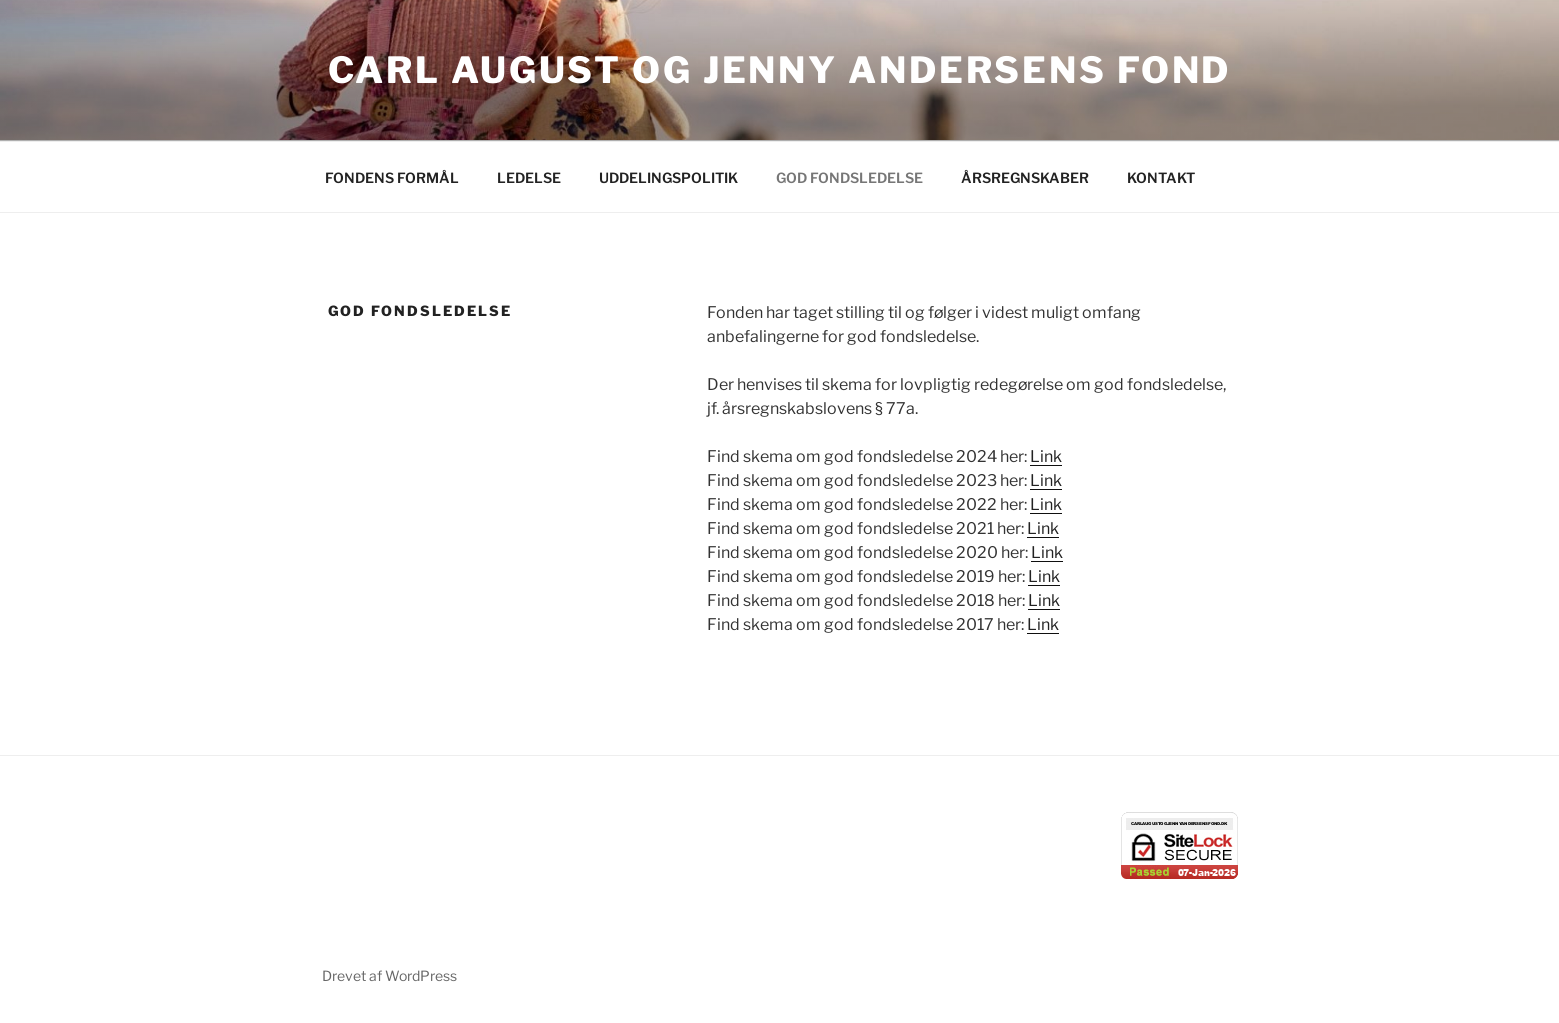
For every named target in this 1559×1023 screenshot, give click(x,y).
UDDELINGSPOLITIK (668, 177)
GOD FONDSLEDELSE (849, 177)
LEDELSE (529, 177)
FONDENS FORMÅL (392, 177)
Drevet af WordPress (389, 975)
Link (1046, 456)
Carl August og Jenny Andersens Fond (780, 70)
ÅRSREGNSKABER (1025, 177)
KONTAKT (1161, 177)
